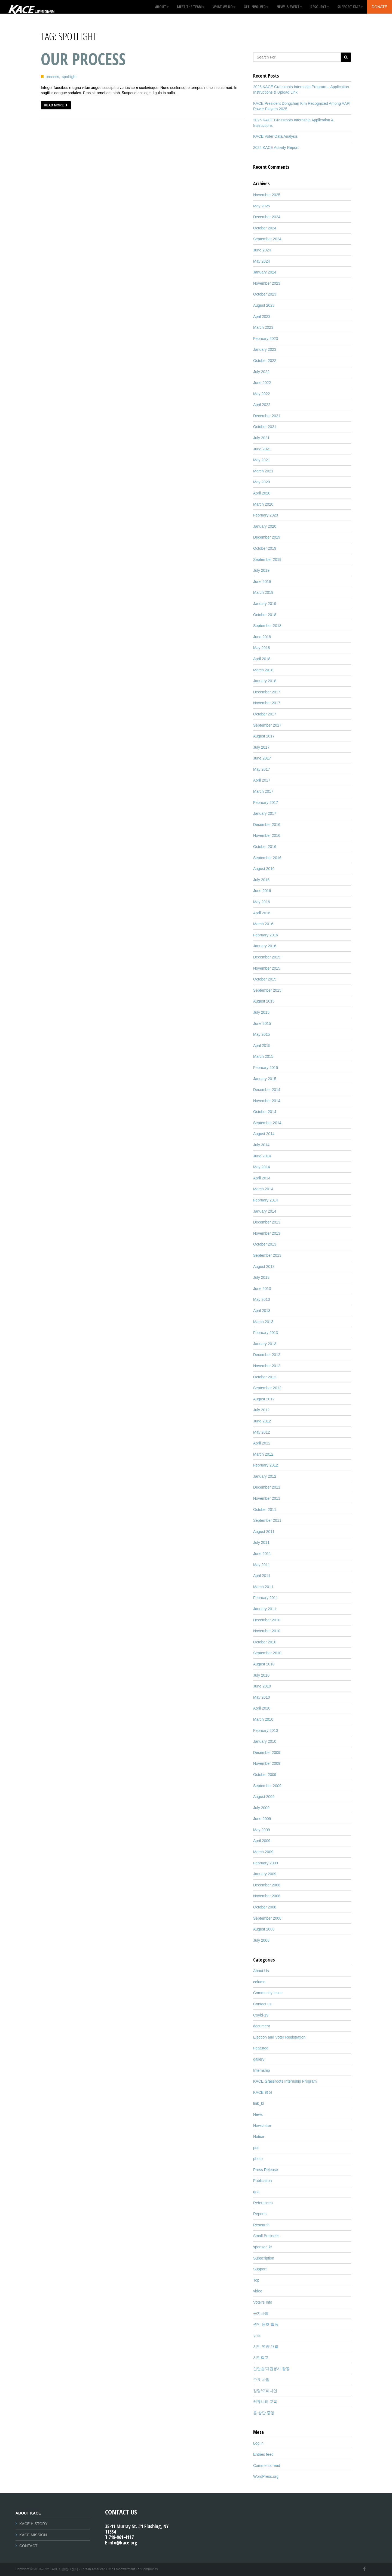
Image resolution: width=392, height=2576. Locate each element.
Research (261, 2225)
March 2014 (263, 1189)
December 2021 (266, 416)
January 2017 (264, 813)
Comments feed (266, 2465)
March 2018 (263, 670)
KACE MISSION (33, 2535)
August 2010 (264, 1664)
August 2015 (264, 1001)
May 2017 (261, 769)
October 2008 (264, 1907)
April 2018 (261, 659)
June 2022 (262, 382)
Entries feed (263, 2454)
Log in (258, 2443)
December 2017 (266, 692)
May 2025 (261, 206)
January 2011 (264, 1609)
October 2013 (264, 1244)
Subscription (263, 2258)
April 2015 (261, 1045)
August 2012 (264, 1399)
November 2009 (266, 1763)
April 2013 (261, 1310)
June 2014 (262, 1156)
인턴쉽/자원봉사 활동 (271, 2368)
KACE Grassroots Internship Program (285, 2081)
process (52, 77)
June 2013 (262, 1288)
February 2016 (265, 935)
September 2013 (267, 1255)
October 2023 (264, 294)
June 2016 (262, 891)
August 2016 (264, 868)
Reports (260, 2214)
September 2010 (267, 1653)
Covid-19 (260, 2015)
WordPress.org (265, 2476)
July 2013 (261, 1277)
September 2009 (267, 1786)
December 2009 (266, 1752)
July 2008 (261, 1940)
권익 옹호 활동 (265, 2324)
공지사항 (260, 2313)
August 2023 (264, 305)
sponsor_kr (262, 2247)
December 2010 (266, 1620)
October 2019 (264, 548)
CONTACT (28, 2546)
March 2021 (263, 471)
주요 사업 (261, 2379)
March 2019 (263, 592)
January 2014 (264, 1211)
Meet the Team (190, 6)
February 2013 (265, 1332)
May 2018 (261, 647)
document (261, 2026)
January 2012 (264, 1476)
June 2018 (262, 637)
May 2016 (261, 902)
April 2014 (261, 1178)
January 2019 (264, 603)
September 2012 (267, 1388)
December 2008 (266, 1885)
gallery (258, 2059)
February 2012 (265, 1465)
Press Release (265, 2170)
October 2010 (264, 1642)
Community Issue (268, 1993)
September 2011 (267, 1520)
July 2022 (261, 372)
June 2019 (262, 581)
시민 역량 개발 (265, 2346)
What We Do (224, 6)
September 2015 (267, 990)
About (162, 6)
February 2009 (265, 1863)
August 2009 (264, 1796)
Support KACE (350, 6)
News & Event (289, 6)
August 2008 (264, 1929)
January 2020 (264, 526)
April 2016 (261, 913)
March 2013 (263, 1322)
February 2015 (265, 1067)
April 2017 (261, 780)
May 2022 (261, 394)
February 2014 (265, 1200)
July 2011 (261, 1542)
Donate (379, 7)
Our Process (83, 59)
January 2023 (264, 349)
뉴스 (257, 2335)
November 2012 (266, 1366)
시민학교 (260, 2357)
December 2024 (266, 217)
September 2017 (267, 725)
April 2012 (261, 1443)
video (257, 2291)
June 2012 (262, 1421)
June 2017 (262, 758)
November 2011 (266, 1498)
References (263, 2203)
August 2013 (264, 1266)
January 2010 (264, 1741)
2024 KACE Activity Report (276, 147)
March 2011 (263, 1587)
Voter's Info (262, 2302)
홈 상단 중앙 (263, 2413)
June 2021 (262, 449)
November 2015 (266, 968)
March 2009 (263, 1852)
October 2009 (264, 1774)
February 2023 (265, 338)
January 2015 (264, 1079)
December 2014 (266, 1089)
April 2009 (261, 1841)
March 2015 (263, 1056)
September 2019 (267, 559)
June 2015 (262, 1023)
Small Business (266, 2236)
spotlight (69, 77)
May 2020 (261, 482)
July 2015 (261, 1012)
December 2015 (266, 957)
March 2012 (263, 1454)
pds (256, 2147)
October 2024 (264, 228)
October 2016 (264, 846)
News (258, 2114)
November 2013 (266, 1233)
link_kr (258, 2103)
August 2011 (264, 1531)
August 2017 (264, 736)
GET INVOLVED (256, 6)
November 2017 (266, 703)
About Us (261, 1971)
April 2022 (261, 404)
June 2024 (262, 250)
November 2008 (266, 1896)
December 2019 (266, 537)
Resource (319, 6)
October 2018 (264, 615)
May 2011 (261, 1565)
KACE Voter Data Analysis (275, 136)
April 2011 (261, 1575)
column (259, 1982)
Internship (261, 2070)
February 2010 (265, 1730)
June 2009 (262, 1818)
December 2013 (266, 1222)
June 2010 (262, 1686)
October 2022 (264, 360)
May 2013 (261, 1299)
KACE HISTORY (33, 2524)
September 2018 (267, 625)
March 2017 (263, 791)
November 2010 (266, 1631)
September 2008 (267, 1918)
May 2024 (261, 261)
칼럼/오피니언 (265, 2391)
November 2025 (266, 195)
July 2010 (261, 1675)
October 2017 (264, 714)
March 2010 (263, 1719)
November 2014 (266, 1101)
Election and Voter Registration (279, 2037)
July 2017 (261, 747)
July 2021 (261, 438)
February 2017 (265, 802)
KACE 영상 (262, 2092)
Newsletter (262, 2125)
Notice (258, 2136)
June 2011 (262, 1553)
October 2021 (264, 427)
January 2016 (264, 946)
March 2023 (263, 327)
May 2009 (261, 1830)
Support (260, 2269)
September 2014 (267, 1123)
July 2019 (261, 570)
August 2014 (264, 1134)
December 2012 (266, 1354)
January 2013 (264, 1344)
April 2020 (261, 493)
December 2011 (266, 1487)
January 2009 (264, 1874)
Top (256, 2280)
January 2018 (264, 681)
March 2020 (263, 504)
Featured (260, 2048)
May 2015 (261, 1034)
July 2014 (261, 1145)
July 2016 (261, 880)
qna (256, 2192)
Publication (262, 2180)
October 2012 (264, 1377)
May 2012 (261, 1432)
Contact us (262, 2004)
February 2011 (265, 1598)
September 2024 (267, 239)
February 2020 (265, 515)
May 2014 (261, 1167)
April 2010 (261, 1708)
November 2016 (266, 835)
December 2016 (266, 824)
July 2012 (261, 1410)
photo (258, 2158)
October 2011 (264, 1509)
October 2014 (264, 1111)
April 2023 (261, 316)
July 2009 (261, 1808)
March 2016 (263, 924)
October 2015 (264, 979)
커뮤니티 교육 (265, 2401)
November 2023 (266, 283)
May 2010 (261, 1697)
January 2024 (264, 272)
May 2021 (261, 460)
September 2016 (267, 858)
